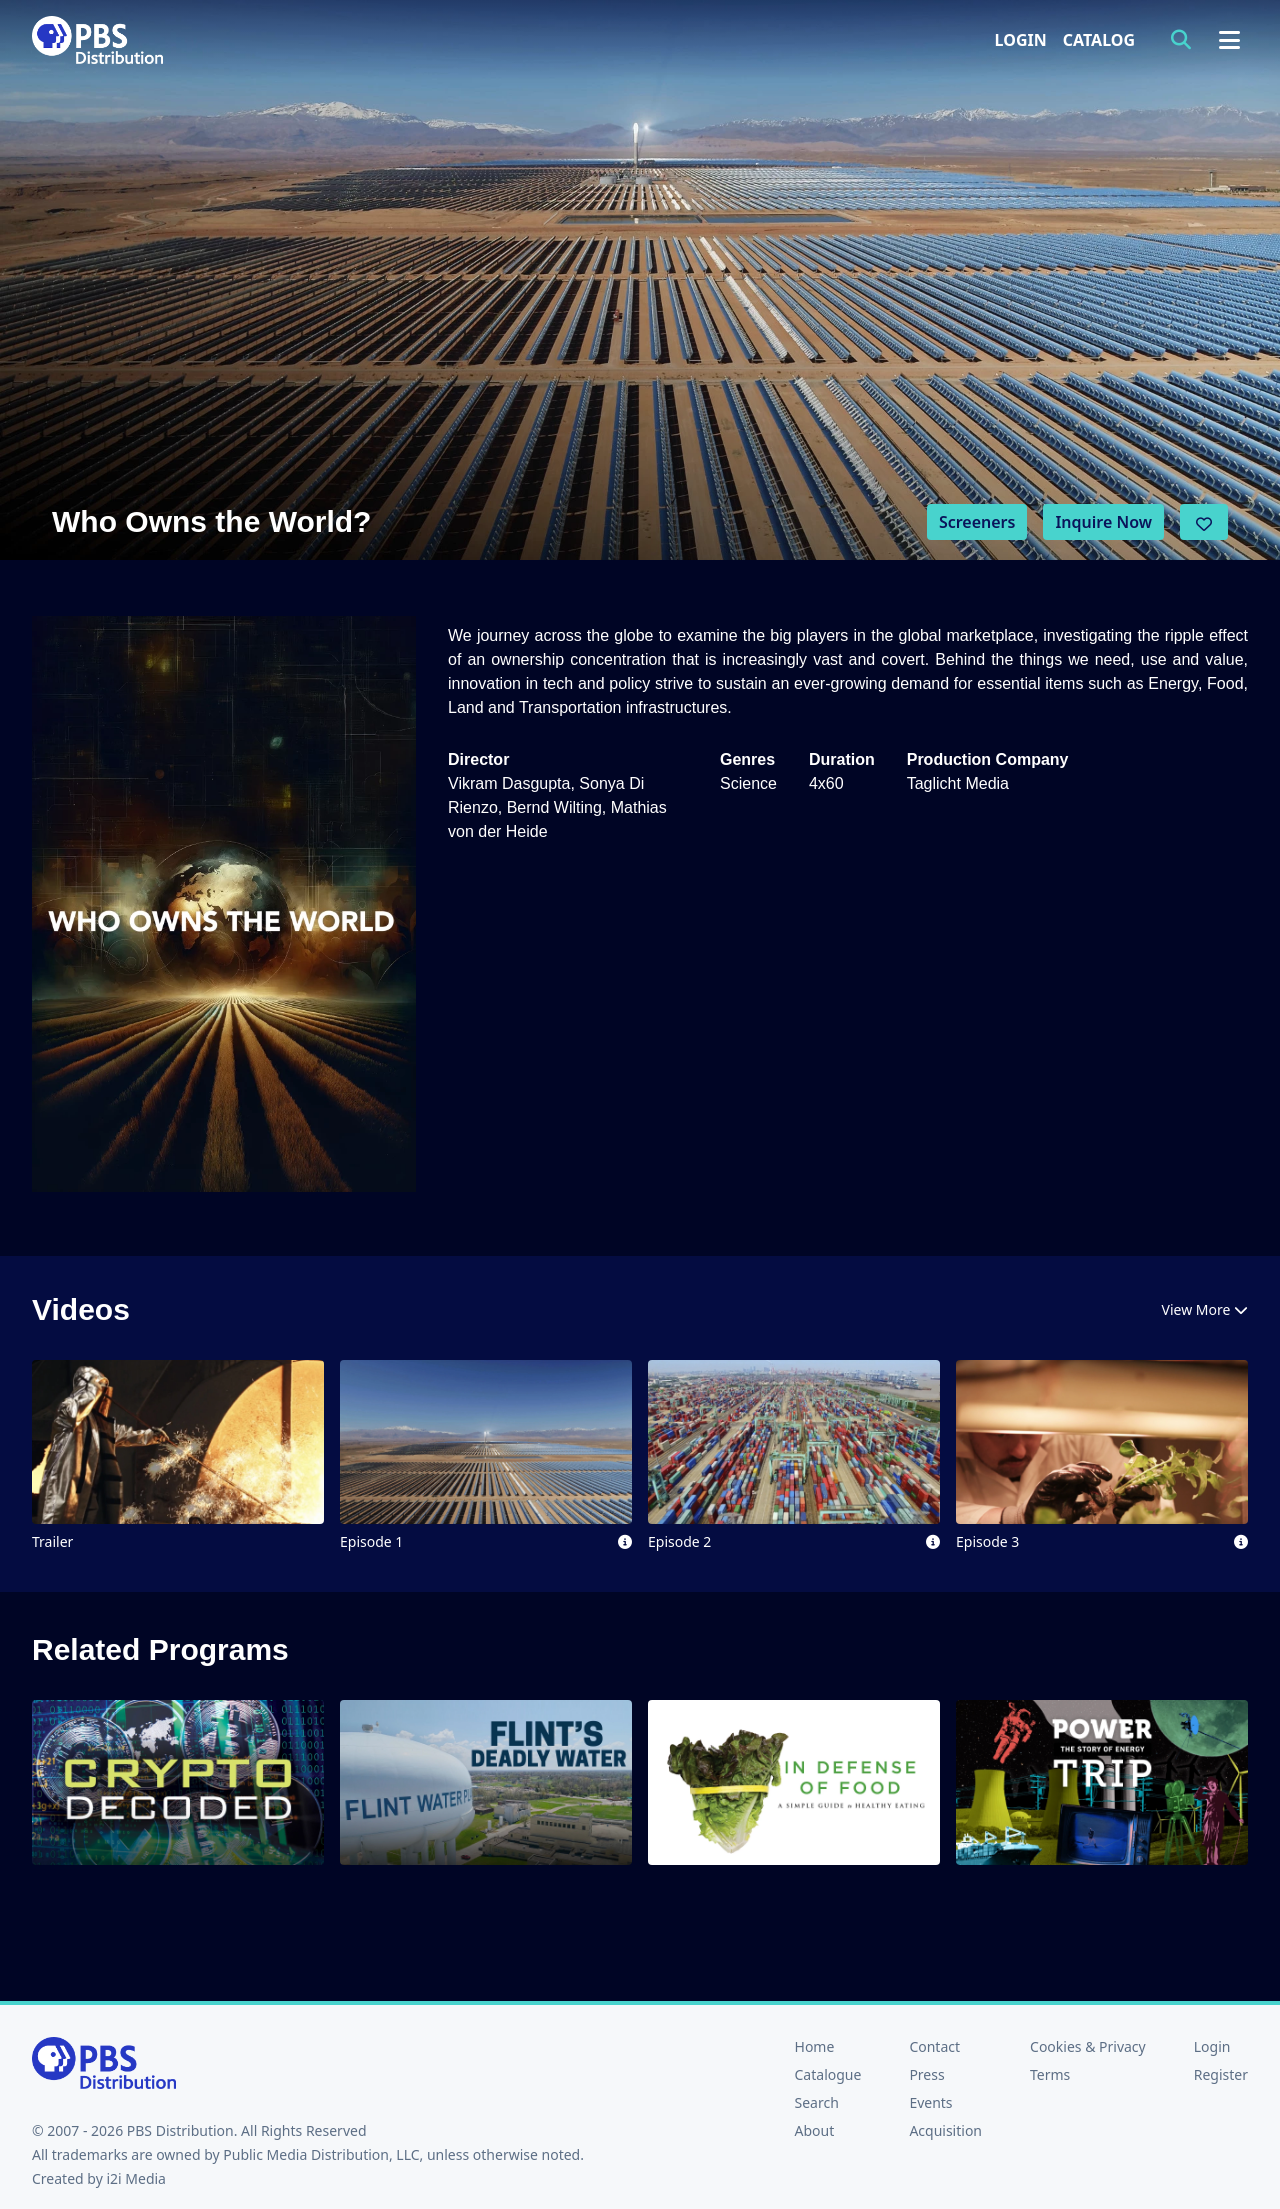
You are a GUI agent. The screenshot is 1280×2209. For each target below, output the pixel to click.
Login (1021, 40)
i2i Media (136, 2178)
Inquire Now (1103, 522)
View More (1205, 1309)
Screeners (977, 522)
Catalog (1099, 40)
